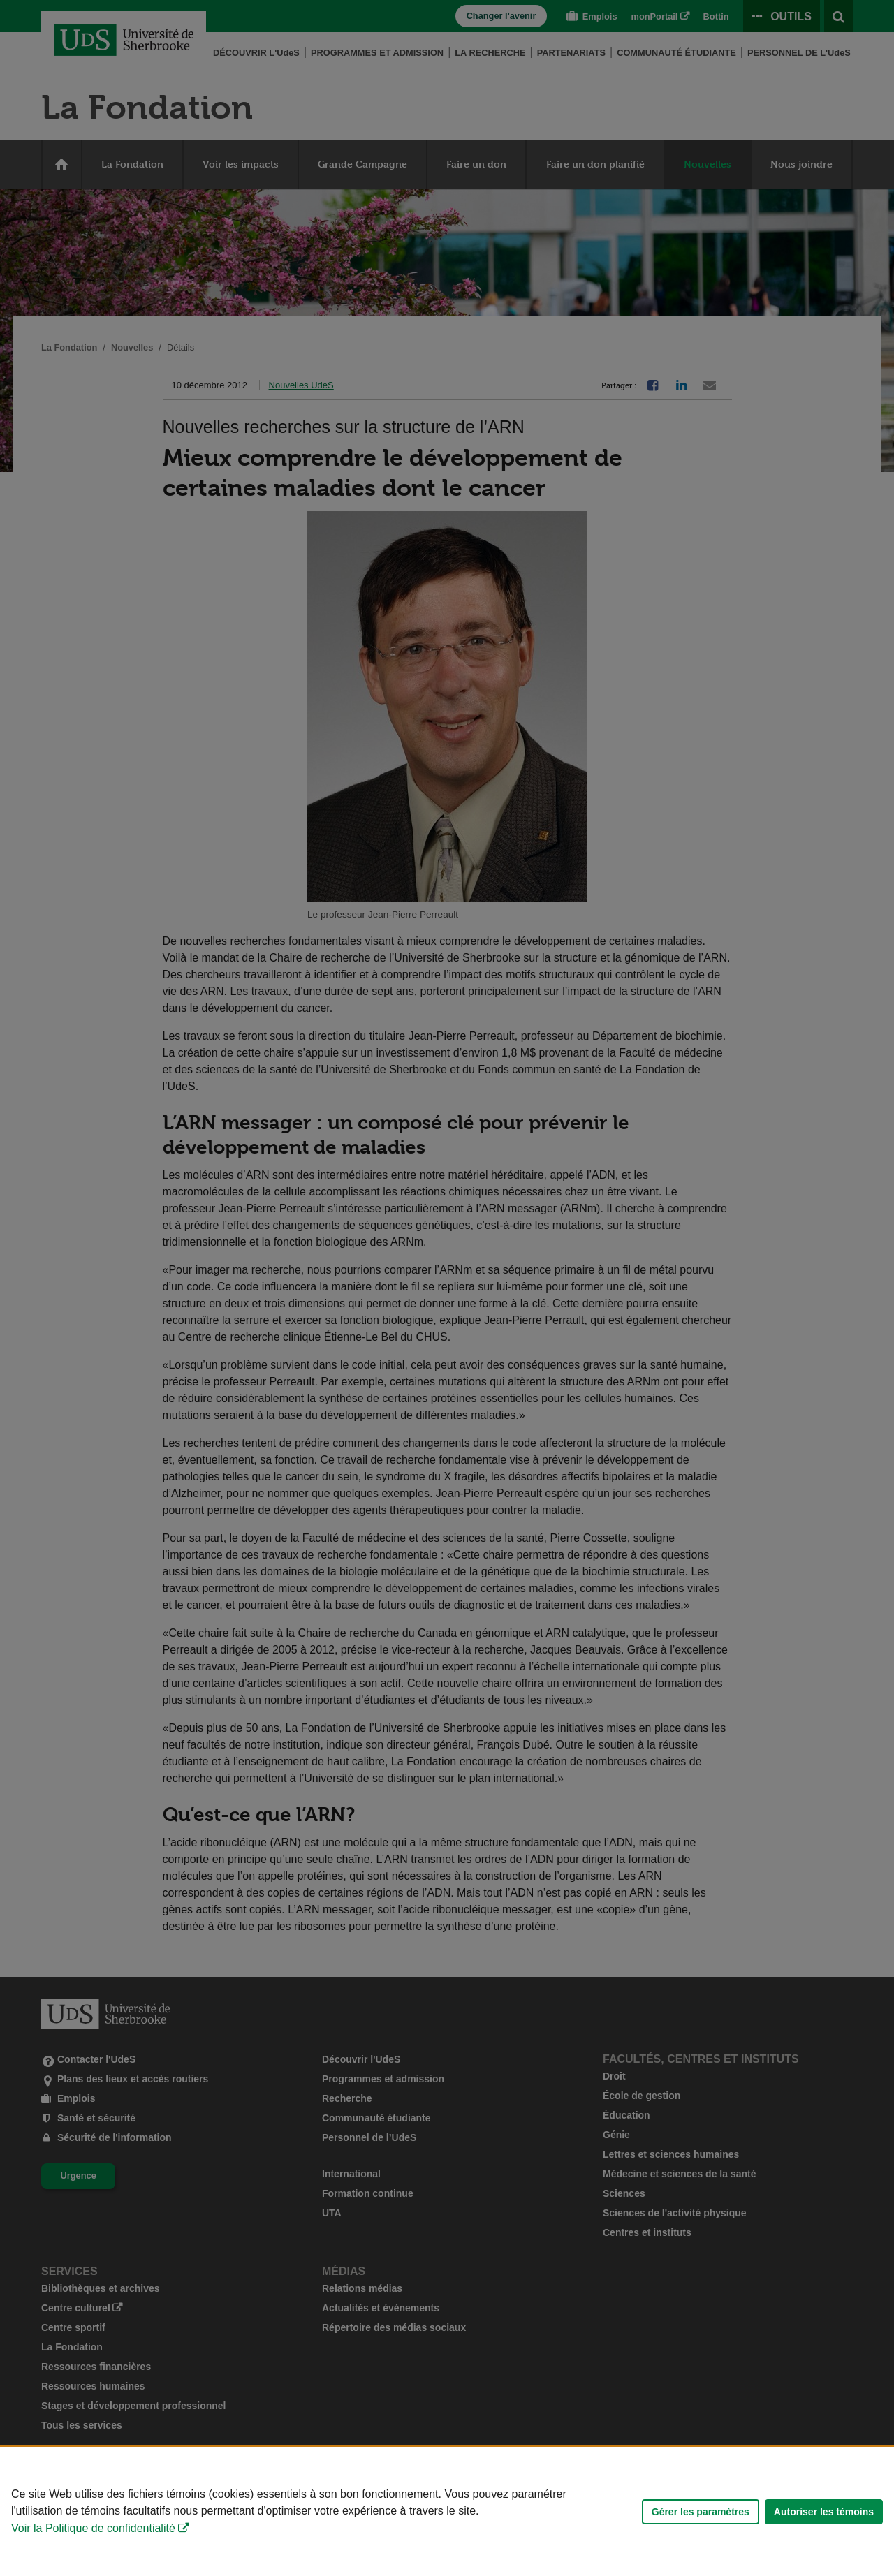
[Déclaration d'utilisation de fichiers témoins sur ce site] (447, 2511)
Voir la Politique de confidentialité (93, 2528)
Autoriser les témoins (824, 2511)
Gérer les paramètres (700, 2511)
